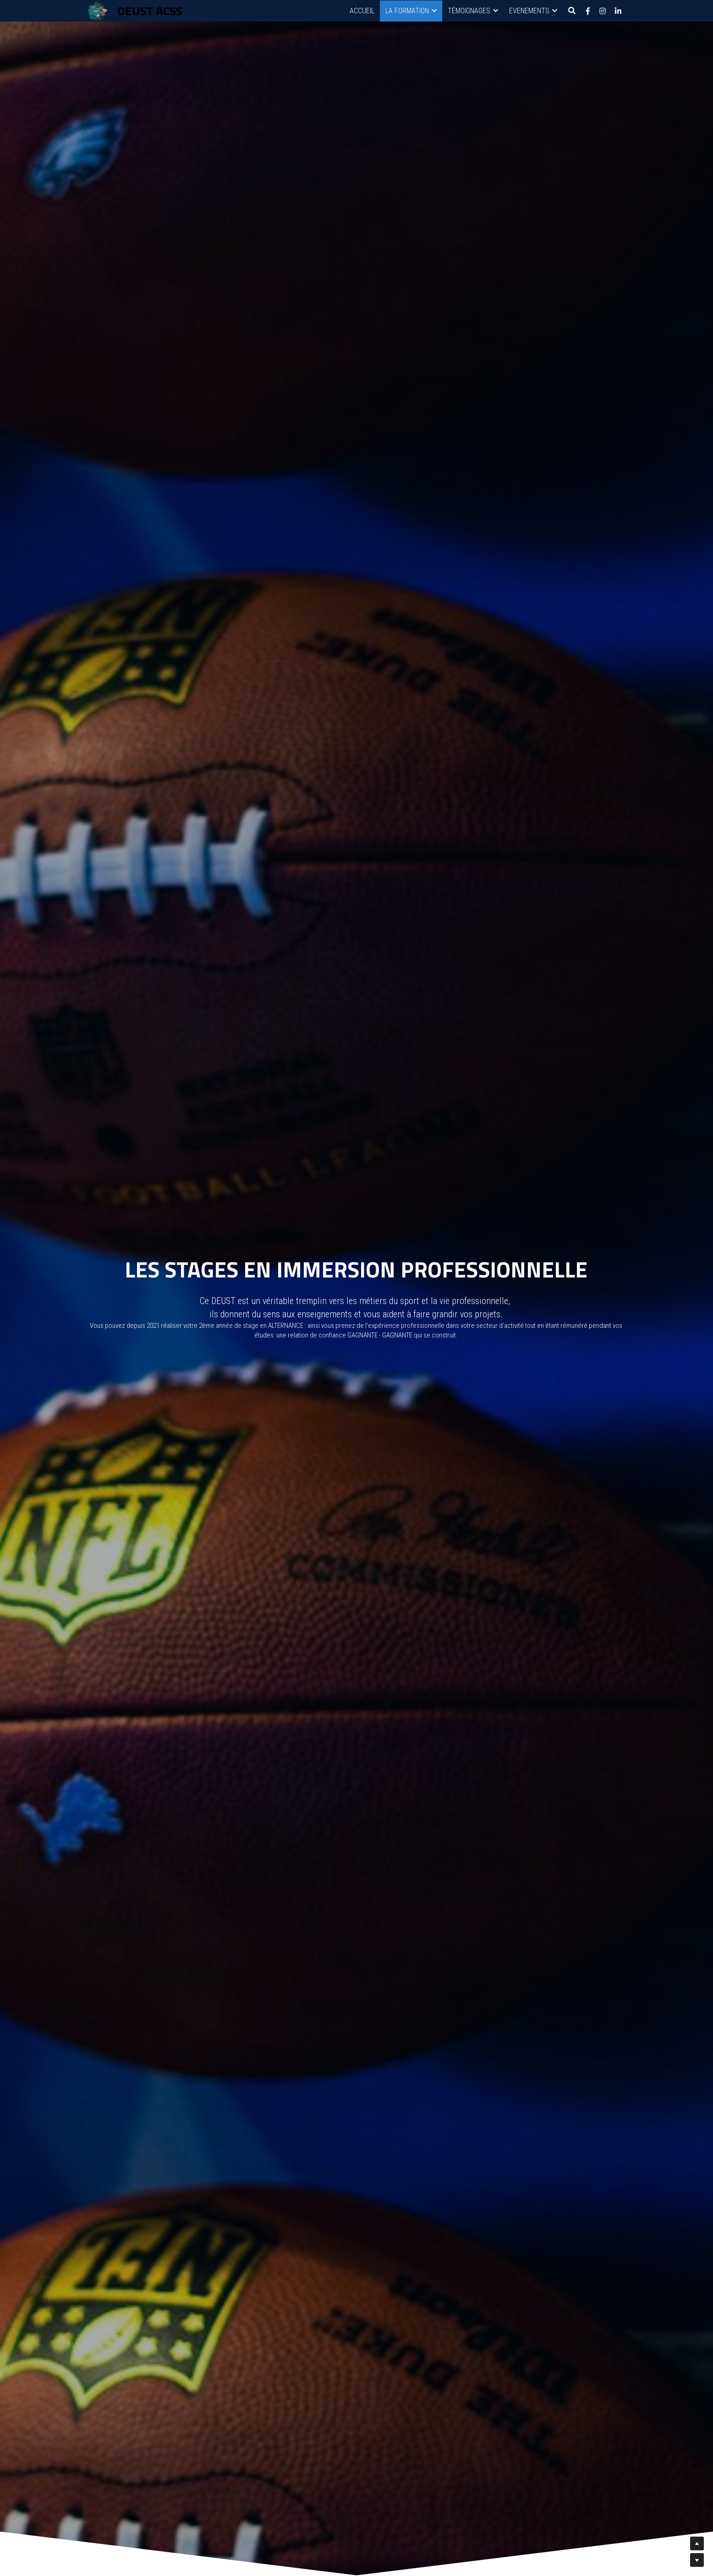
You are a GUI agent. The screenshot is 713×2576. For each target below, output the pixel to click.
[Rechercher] (572, 11)
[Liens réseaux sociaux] (588, 11)
